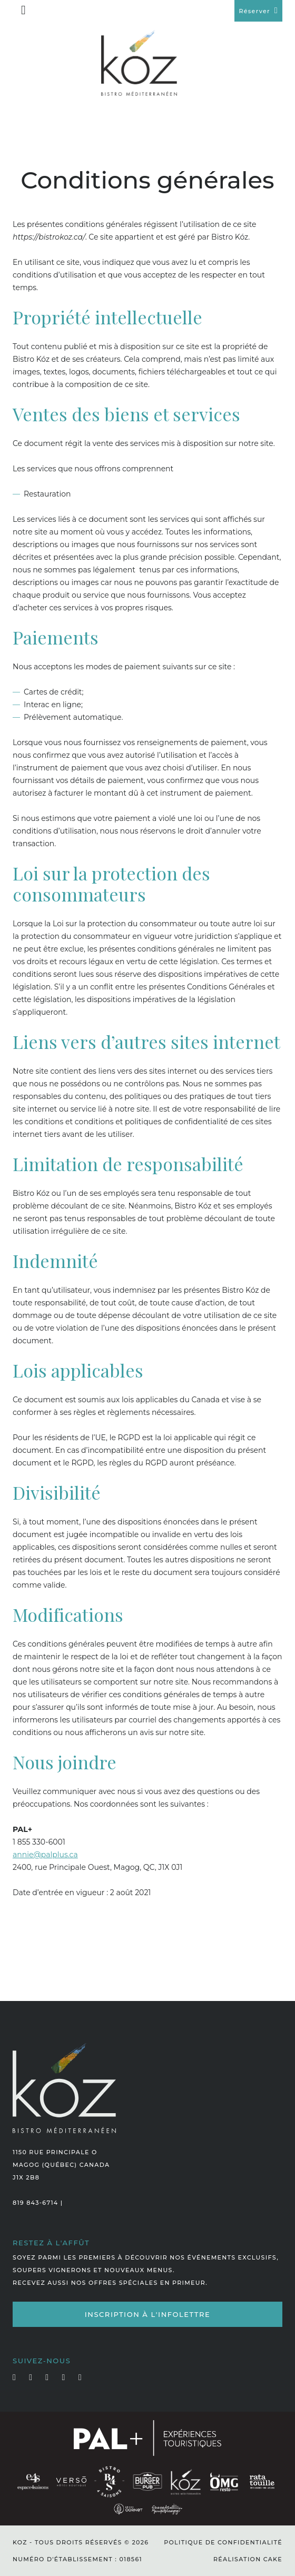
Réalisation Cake (247, 2559)
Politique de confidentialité (223, 2542)
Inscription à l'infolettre (148, 2314)
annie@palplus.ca (45, 1854)
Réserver (254, 11)
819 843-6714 (35, 2202)
